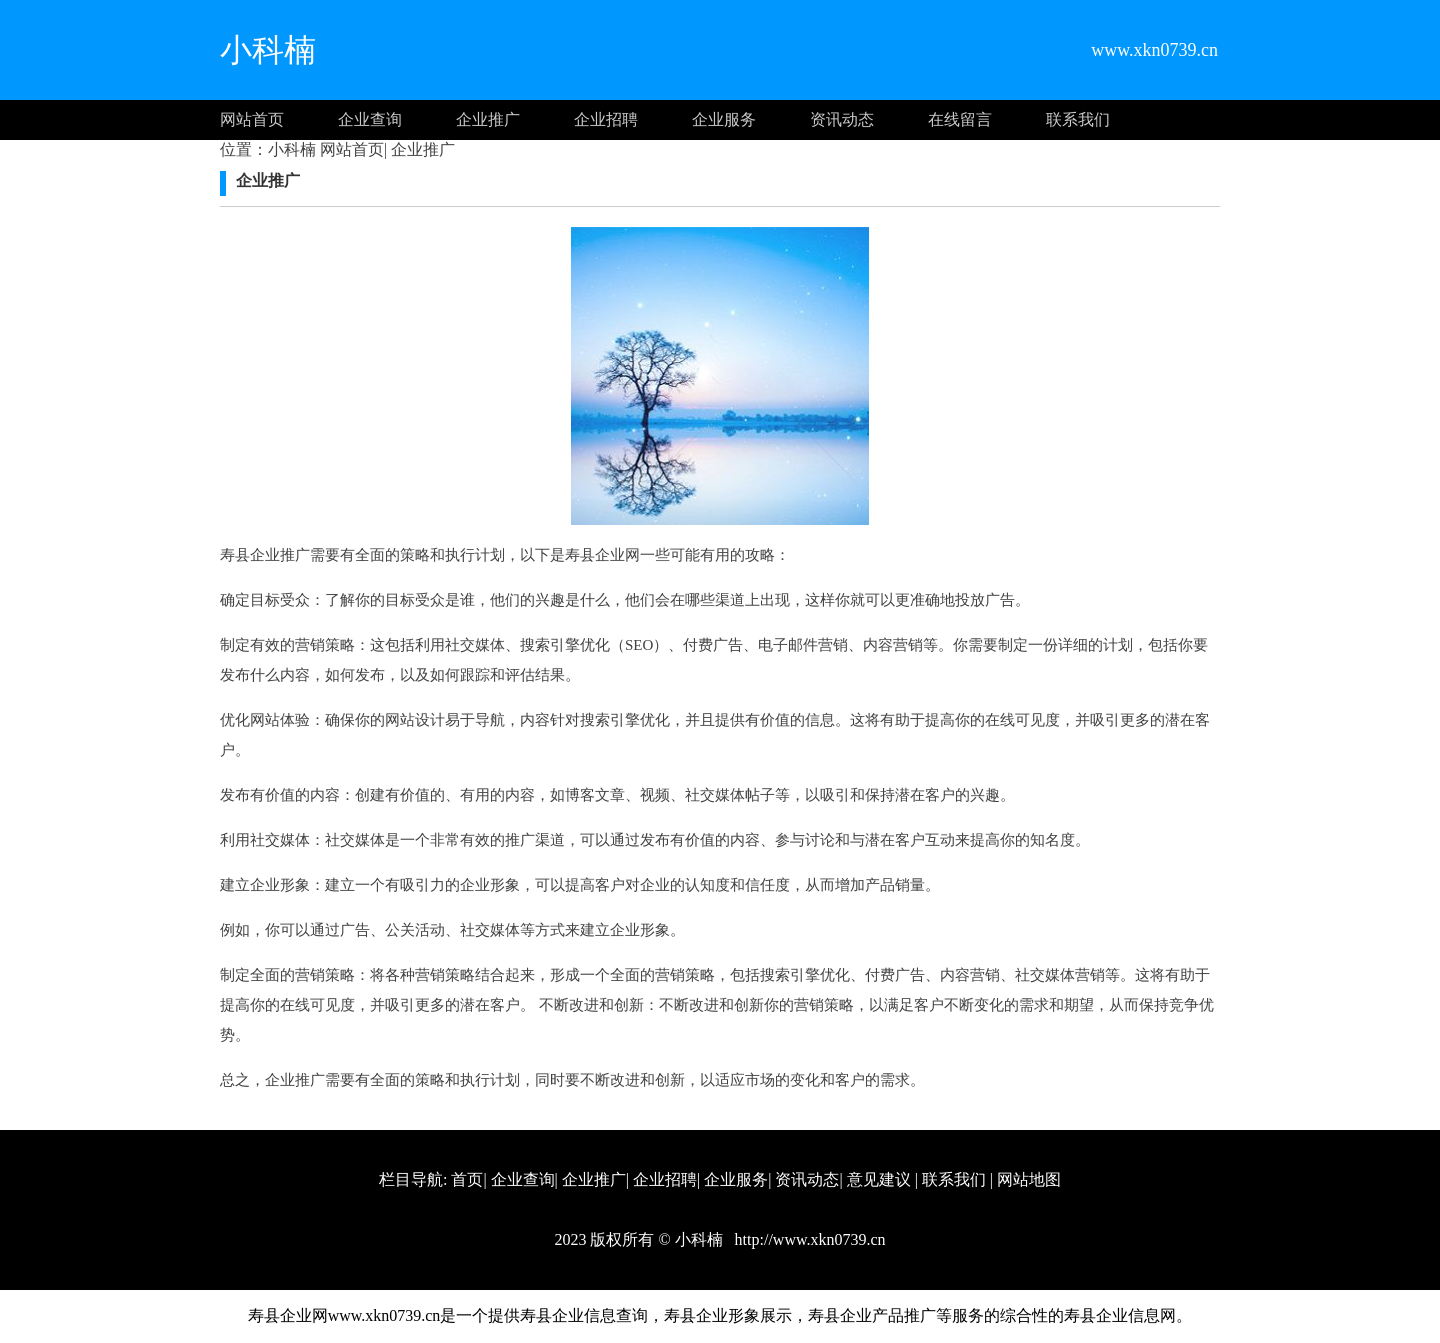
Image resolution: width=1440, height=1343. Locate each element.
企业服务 (724, 119)
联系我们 (1078, 119)
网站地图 (1029, 1179)
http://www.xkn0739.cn (808, 1239)
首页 (467, 1179)
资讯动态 (842, 119)
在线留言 (960, 119)
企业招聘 (606, 119)
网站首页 (252, 119)
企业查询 (370, 119)
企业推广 (488, 119)
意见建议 (879, 1179)
